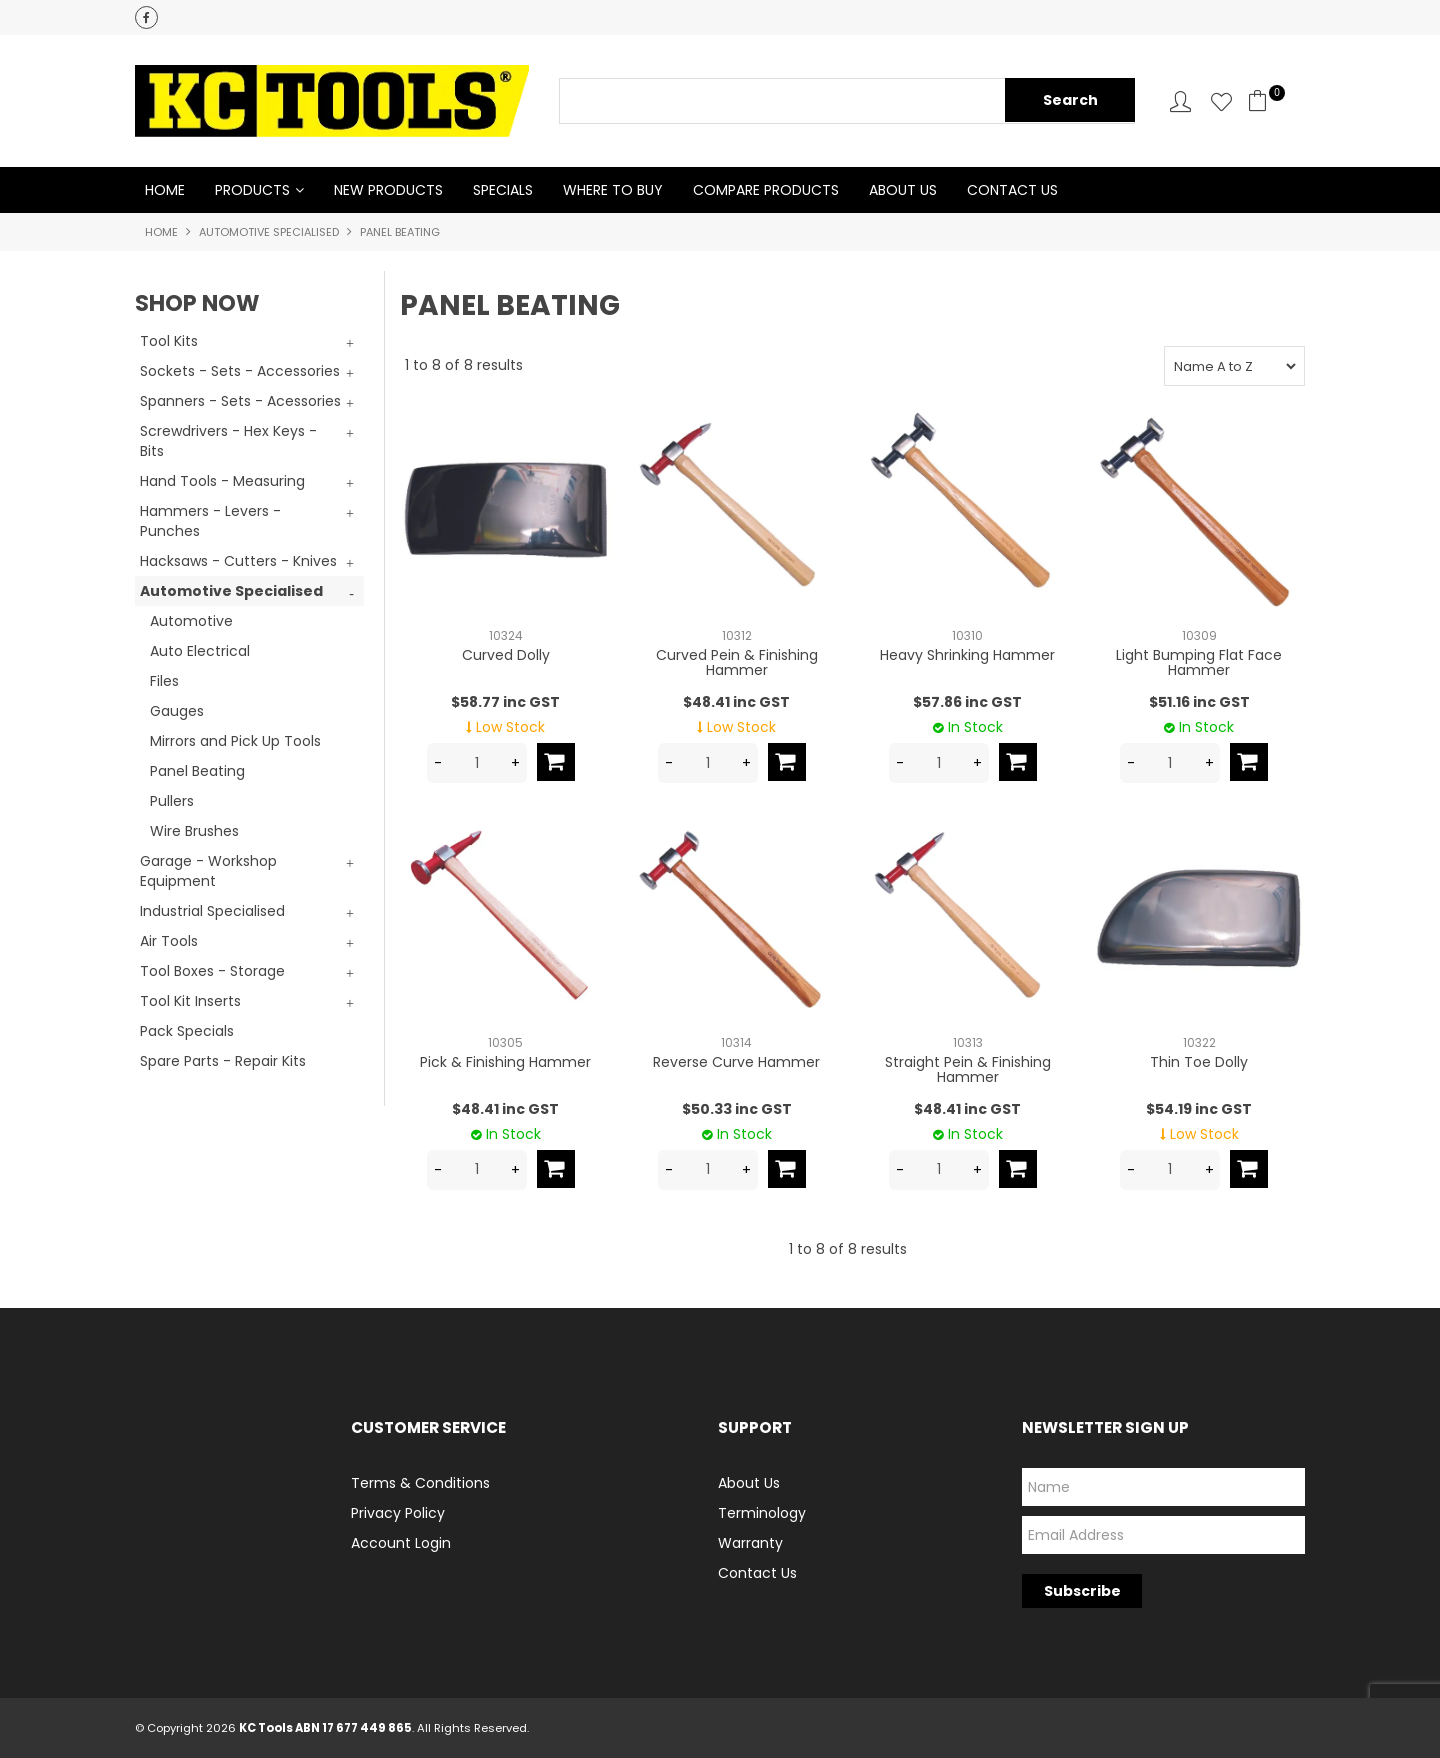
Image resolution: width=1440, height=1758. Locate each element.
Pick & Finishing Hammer (505, 1062)
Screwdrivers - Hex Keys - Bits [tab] (228, 441)
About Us (903, 190)
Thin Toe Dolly (1199, 1062)
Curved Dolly (506, 655)
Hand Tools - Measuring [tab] (222, 481)
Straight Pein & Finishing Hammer (968, 1069)
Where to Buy (613, 190)
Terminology (762, 1513)
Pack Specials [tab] (187, 1031)
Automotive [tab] (191, 621)
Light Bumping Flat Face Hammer (1199, 662)
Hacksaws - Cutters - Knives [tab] (238, 561)
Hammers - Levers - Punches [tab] (210, 521)
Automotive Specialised (269, 232)
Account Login (401, 1543)
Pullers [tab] (172, 801)
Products (252, 190)
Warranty (750, 1543)
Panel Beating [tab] (197, 771)
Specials (503, 190)
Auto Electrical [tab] (200, 651)
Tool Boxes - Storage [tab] (212, 971)
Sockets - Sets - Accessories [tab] (240, 371)
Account (1180, 101)
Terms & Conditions (420, 1483)
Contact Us (1012, 190)
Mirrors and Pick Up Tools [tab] (235, 741)
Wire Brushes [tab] (194, 831)
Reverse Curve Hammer (736, 1062)
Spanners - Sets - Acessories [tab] (240, 401)
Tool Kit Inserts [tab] (190, 1001)
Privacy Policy (398, 1513)
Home (165, 190)
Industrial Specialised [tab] (212, 911)
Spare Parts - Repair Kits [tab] (223, 1061)
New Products (388, 190)
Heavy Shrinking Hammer (967, 655)
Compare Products (766, 190)
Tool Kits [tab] (169, 341)
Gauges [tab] (177, 711)
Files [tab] (164, 681)
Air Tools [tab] (169, 941)
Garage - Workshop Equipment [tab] (208, 871)
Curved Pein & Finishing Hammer (737, 662)
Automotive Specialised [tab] (231, 591)
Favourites (1221, 101)
